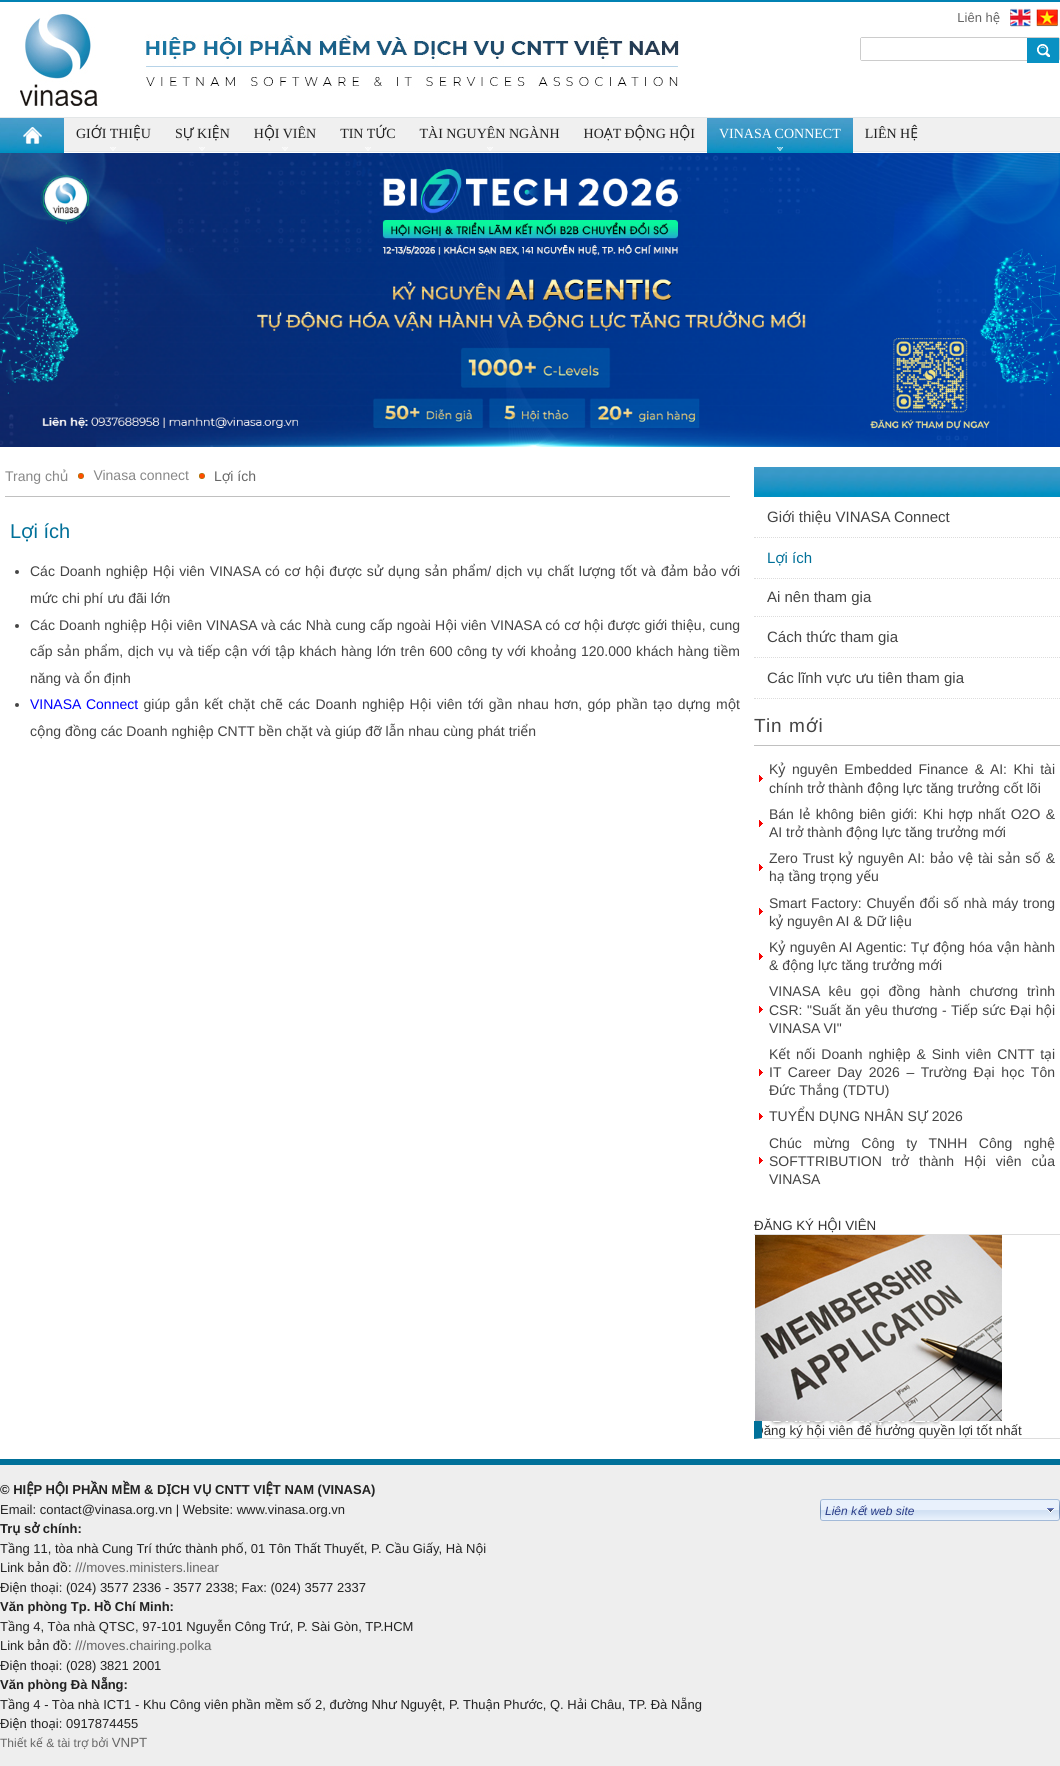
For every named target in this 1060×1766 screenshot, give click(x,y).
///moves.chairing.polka (143, 1645)
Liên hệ (980, 17)
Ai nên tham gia (819, 597)
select (1051, 1510)
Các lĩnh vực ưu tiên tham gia (865, 678)
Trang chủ (36, 476)
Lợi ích (235, 476)
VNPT (131, 1742)
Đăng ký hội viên (815, 1225)
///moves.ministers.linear (147, 1567)
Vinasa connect (140, 475)
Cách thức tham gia (832, 637)
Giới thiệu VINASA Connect (858, 517)
